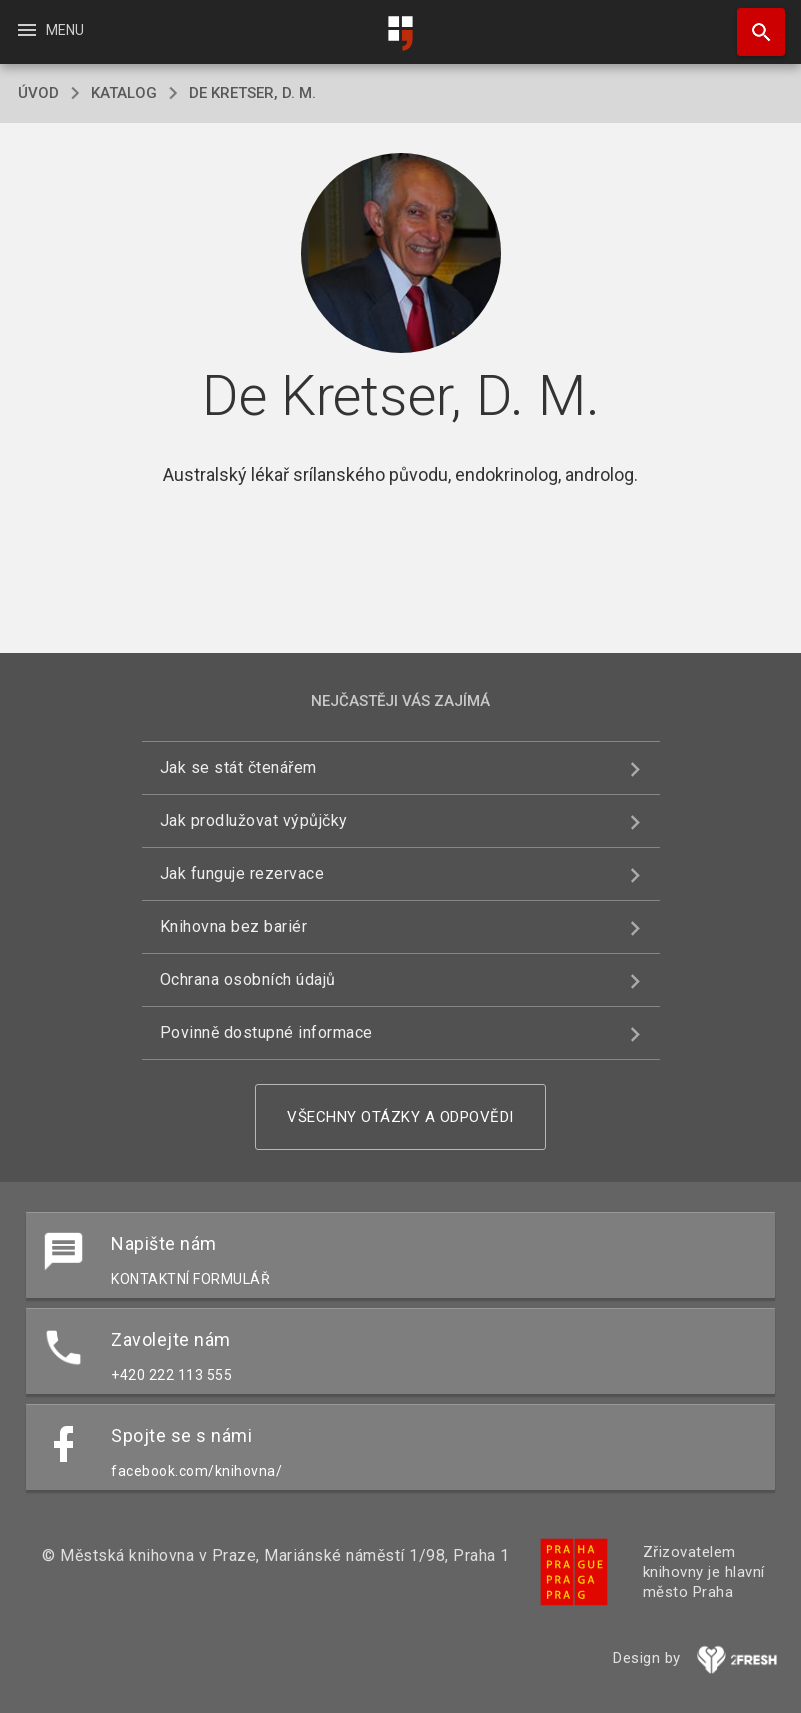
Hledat (752, 22)
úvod (38, 93)
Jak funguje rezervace (242, 873)
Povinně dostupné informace (266, 1032)
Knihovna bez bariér (234, 926)
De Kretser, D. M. (252, 93)
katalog (124, 93)
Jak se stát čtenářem (238, 767)
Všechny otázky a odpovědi (400, 1117)
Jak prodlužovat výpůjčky (254, 820)
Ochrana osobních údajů (248, 979)
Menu (49, 30)
